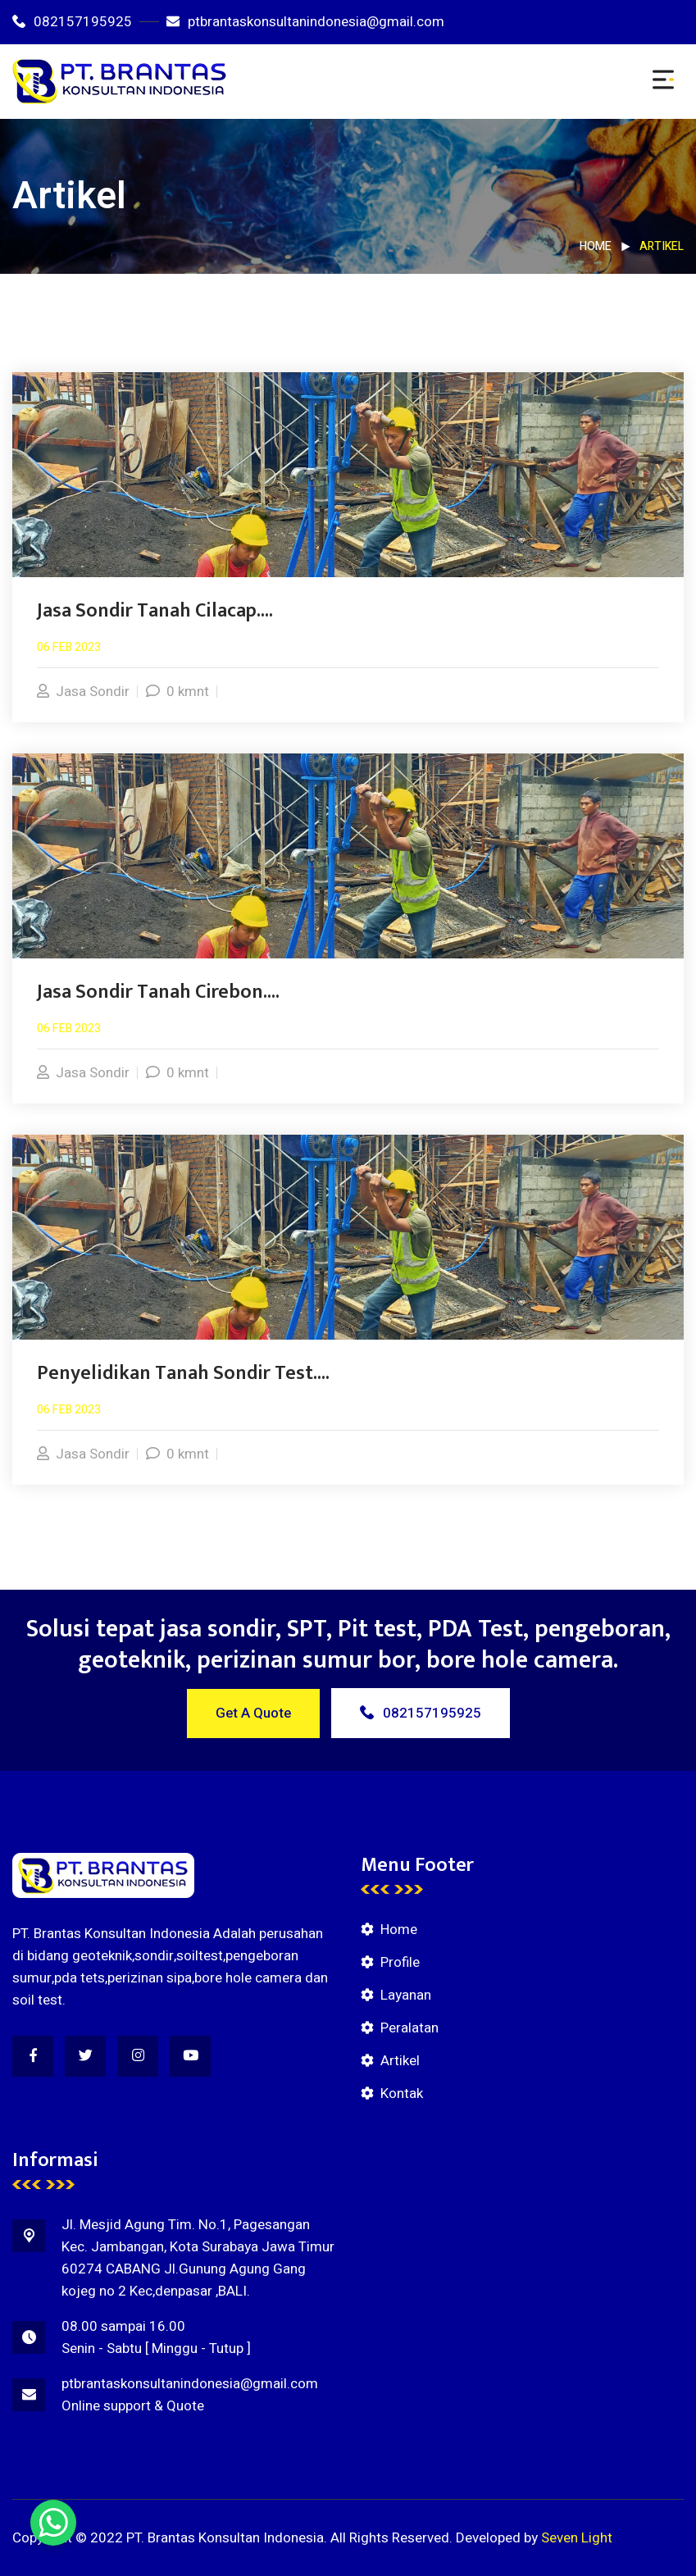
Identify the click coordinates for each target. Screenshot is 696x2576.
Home (596, 246)
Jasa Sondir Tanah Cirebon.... (158, 992)
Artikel (400, 2060)
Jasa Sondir (83, 691)
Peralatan (409, 2028)
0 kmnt (177, 691)
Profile (400, 1962)
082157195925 (72, 21)
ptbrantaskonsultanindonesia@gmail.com (305, 21)
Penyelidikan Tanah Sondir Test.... (183, 1373)
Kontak (401, 2093)
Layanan (405, 1995)
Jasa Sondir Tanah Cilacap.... (155, 610)
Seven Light (576, 2538)
